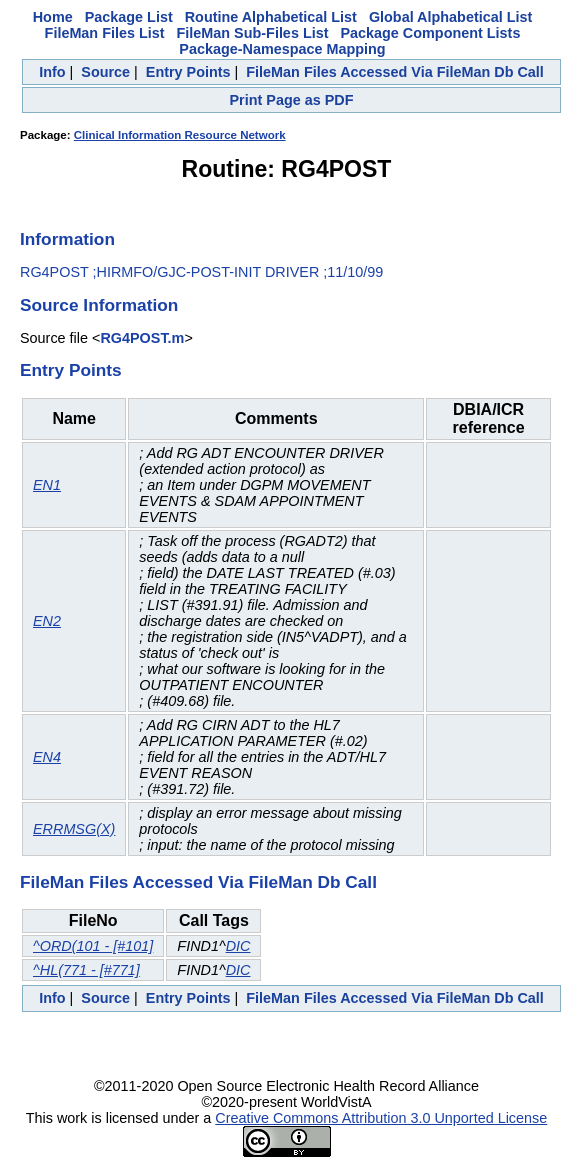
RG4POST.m (142, 338)
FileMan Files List (105, 33)
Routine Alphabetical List (271, 17)
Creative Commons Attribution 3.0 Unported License (381, 1118)
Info (52, 72)
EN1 (47, 485)
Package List (129, 17)
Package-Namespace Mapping (282, 49)
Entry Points (188, 72)
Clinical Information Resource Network (180, 135)
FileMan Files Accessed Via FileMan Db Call (395, 72)
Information (67, 239)
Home (53, 17)
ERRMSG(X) (74, 829)
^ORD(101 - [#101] (93, 946)
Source (105, 72)
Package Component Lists (430, 33)
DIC (238, 946)
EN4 (47, 757)
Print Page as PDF (292, 100)
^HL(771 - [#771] (86, 970)
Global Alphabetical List (450, 17)
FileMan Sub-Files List (253, 33)
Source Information (99, 305)
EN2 (47, 621)
